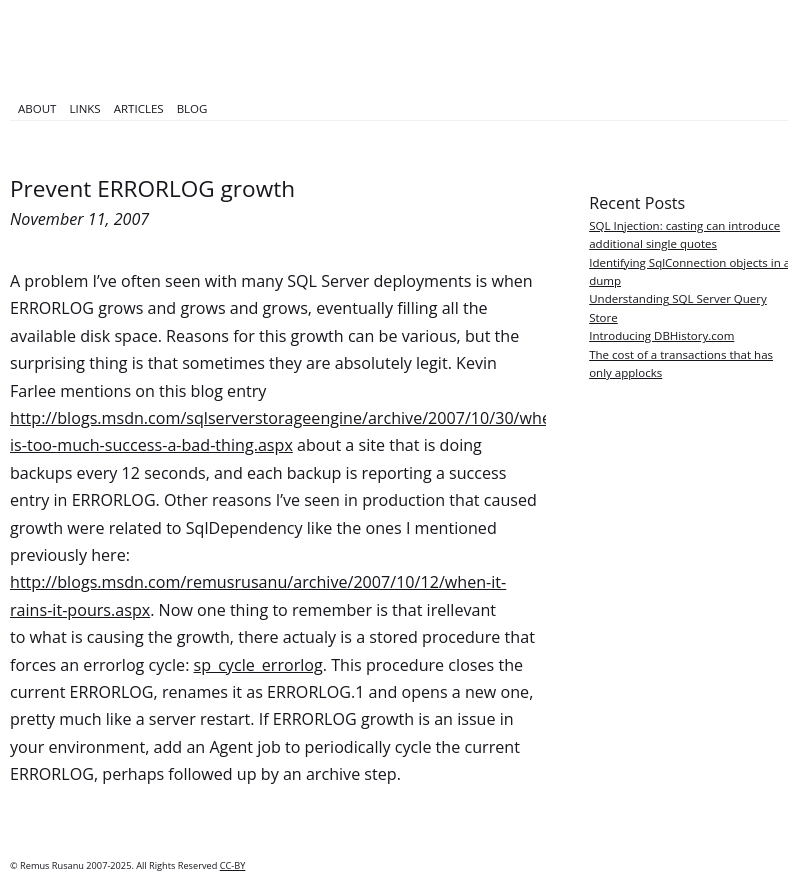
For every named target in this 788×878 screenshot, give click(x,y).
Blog (192, 108)
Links (84, 108)
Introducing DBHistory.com (661, 335)
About (37, 108)
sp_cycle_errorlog (258, 665)
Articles (139, 108)
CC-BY (233, 865)
